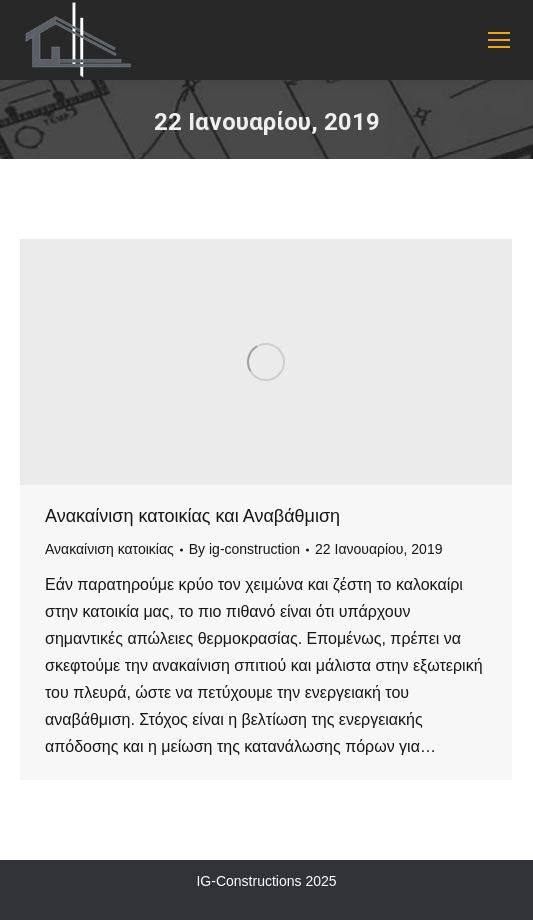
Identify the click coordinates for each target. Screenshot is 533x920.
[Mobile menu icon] (499, 40)
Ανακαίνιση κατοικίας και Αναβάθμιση (192, 516)
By (244, 549)
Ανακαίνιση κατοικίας (109, 549)
